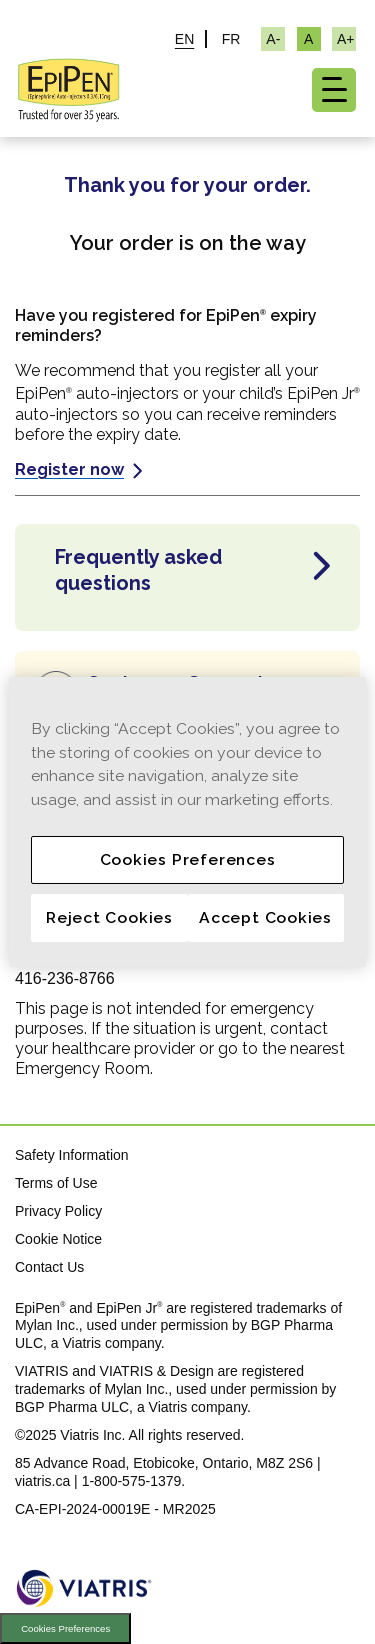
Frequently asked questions (138, 570)
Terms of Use (56, 1183)
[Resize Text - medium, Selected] (309, 39)
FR (231, 39)
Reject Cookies (109, 917)
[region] (187, 822)
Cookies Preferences (65, 1628)
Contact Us (49, 1267)
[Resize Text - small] (273, 39)
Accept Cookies (265, 917)
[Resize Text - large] (344, 39)
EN (184, 39)
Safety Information (72, 1155)
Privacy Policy (58, 1211)
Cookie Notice (58, 1239)
